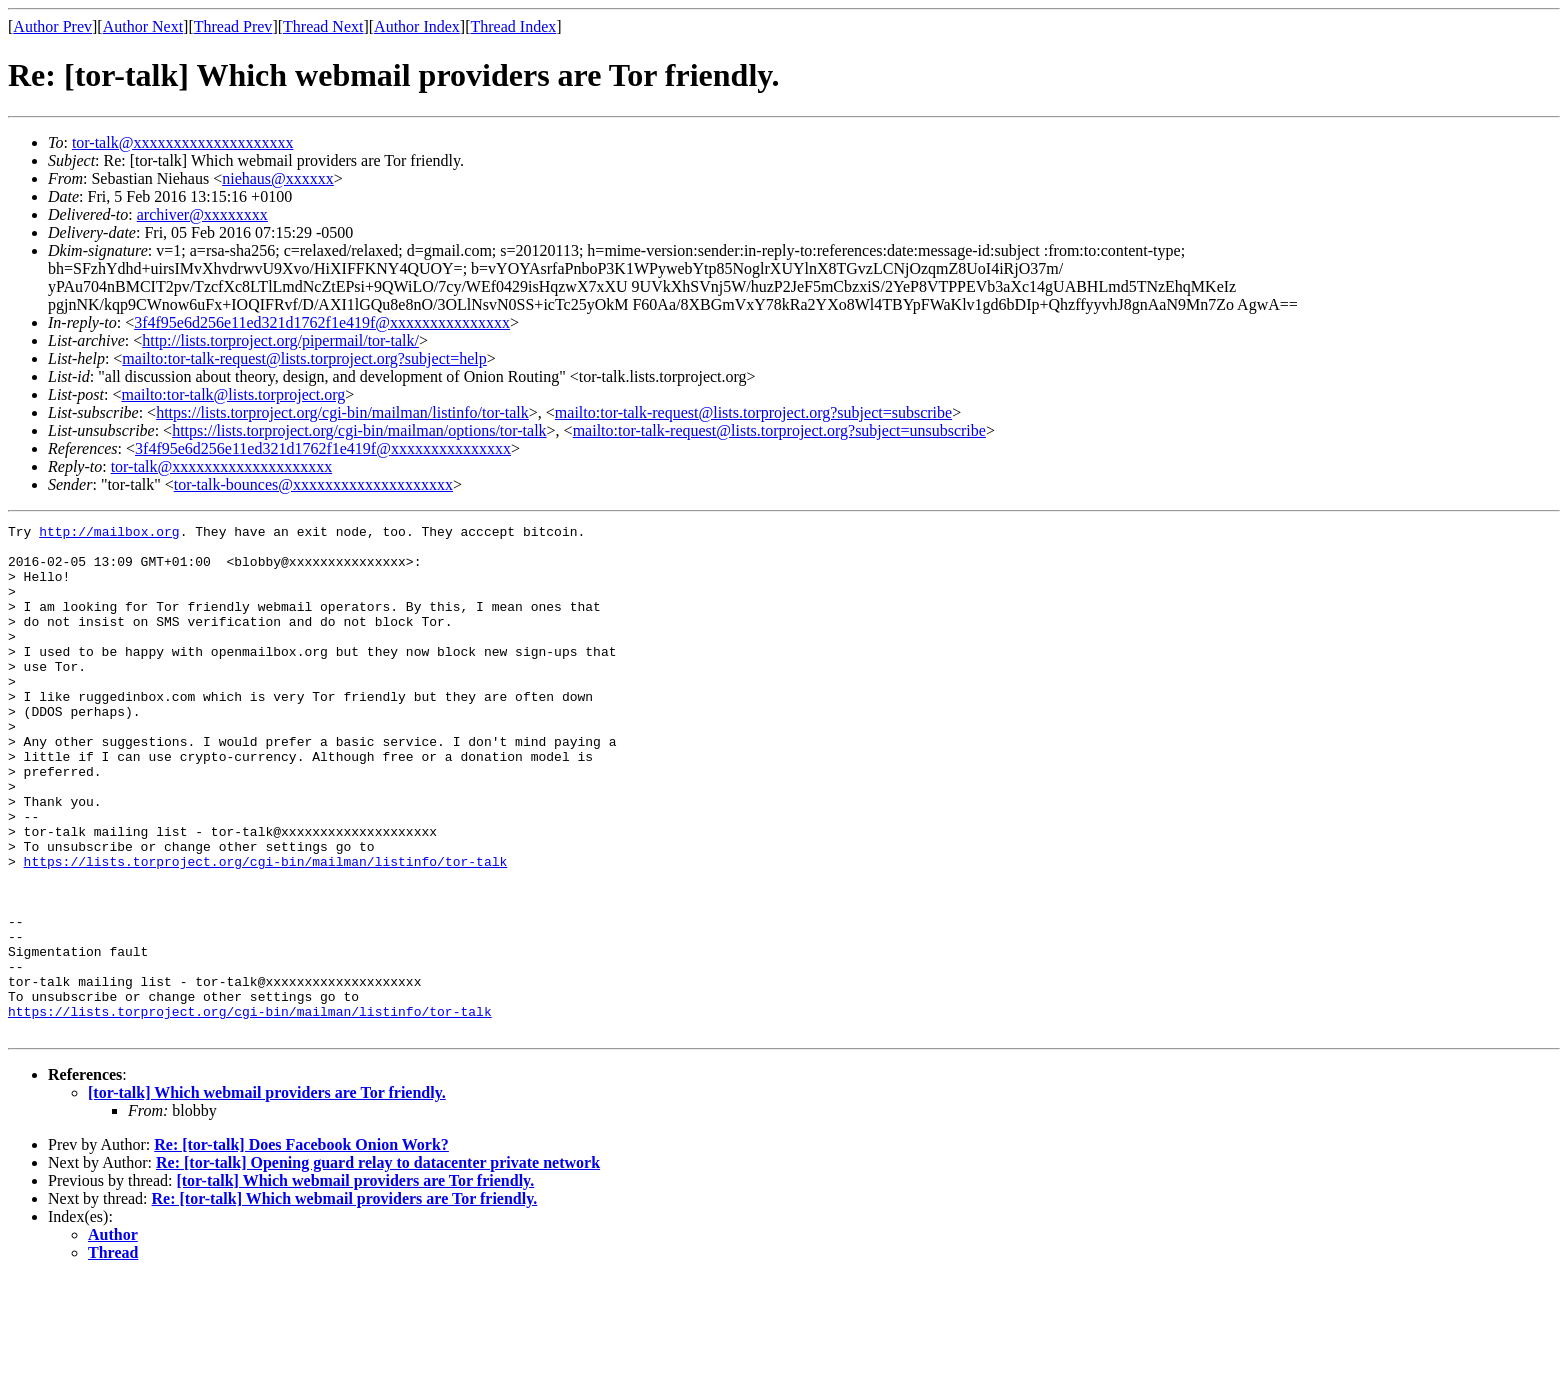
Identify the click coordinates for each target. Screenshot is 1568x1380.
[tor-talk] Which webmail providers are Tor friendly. (267, 1194)
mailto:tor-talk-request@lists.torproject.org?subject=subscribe (753, 412)
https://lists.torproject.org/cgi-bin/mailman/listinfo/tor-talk (342, 412)
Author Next (143, 26)
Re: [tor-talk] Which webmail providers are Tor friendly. (345, 1300)
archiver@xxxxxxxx (202, 214)
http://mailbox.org (109, 534)
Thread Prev (233, 26)
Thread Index (514, 26)
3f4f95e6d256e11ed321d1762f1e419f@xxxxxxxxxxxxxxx (322, 322)
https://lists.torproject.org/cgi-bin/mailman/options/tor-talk (359, 430)
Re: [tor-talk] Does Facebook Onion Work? (301, 1246)
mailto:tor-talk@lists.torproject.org (233, 394)
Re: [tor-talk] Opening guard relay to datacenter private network (378, 1264)
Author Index (417, 26)
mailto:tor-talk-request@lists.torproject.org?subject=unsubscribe (779, 430)
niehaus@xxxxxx (278, 178)
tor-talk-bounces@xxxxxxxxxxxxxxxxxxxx (313, 484)
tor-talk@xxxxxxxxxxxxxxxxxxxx (183, 142)
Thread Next (323, 26)
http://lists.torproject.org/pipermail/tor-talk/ (280, 340)
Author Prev (52, 26)
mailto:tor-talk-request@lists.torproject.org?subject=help (304, 358)
